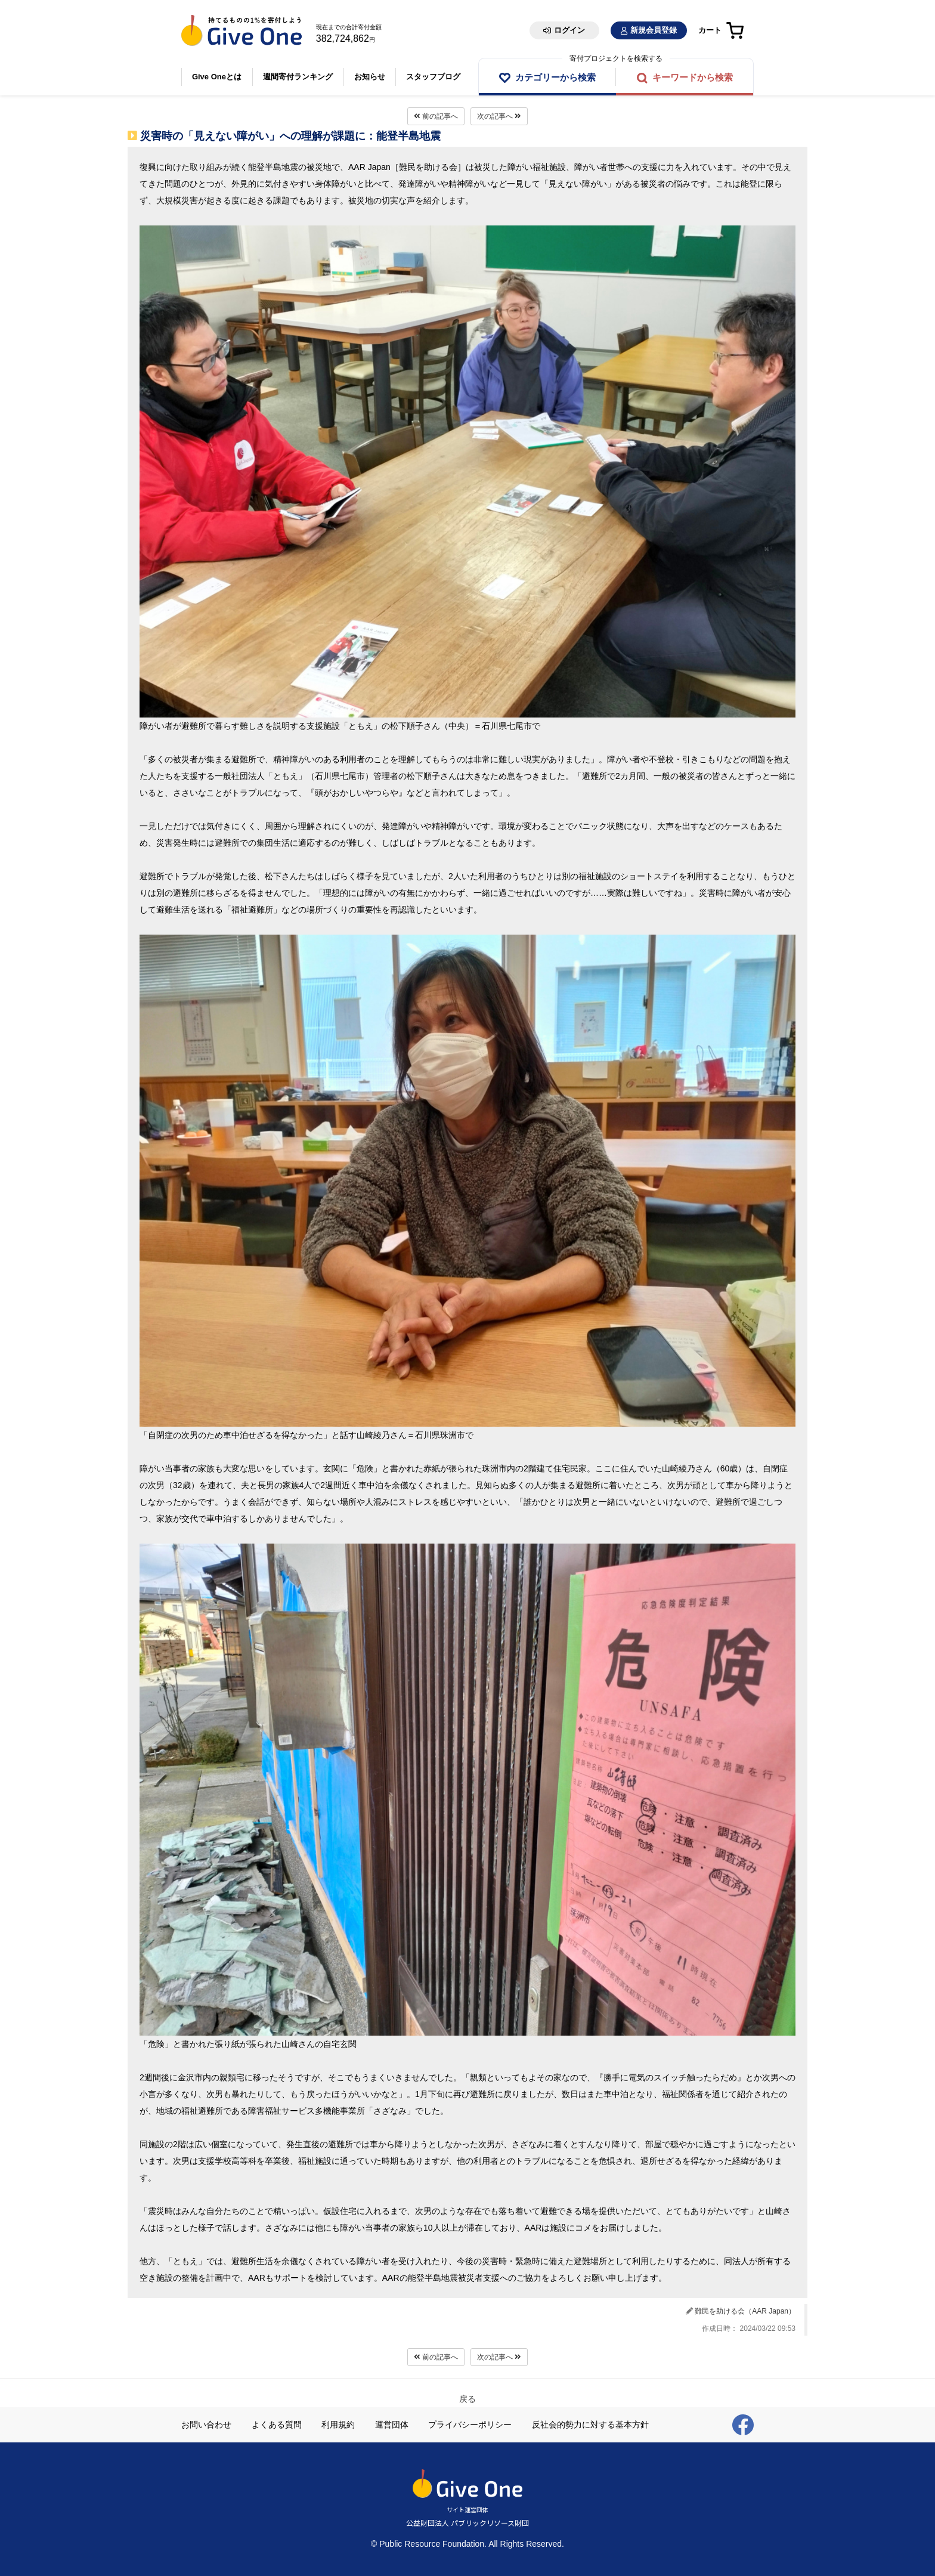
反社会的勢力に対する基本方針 (590, 2424)
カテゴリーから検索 (555, 77)
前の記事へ (436, 116)
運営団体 (391, 2424)
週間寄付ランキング (298, 76)
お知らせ (370, 76)
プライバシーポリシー (470, 2424)
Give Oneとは (217, 76)
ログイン (569, 30)
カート (710, 30)
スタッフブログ (434, 76)
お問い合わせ (206, 2424)
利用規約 (338, 2424)
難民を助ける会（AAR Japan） (745, 2311)
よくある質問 (277, 2424)
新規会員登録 (653, 30)
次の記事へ (499, 116)
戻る (467, 2399)
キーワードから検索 (692, 77)
